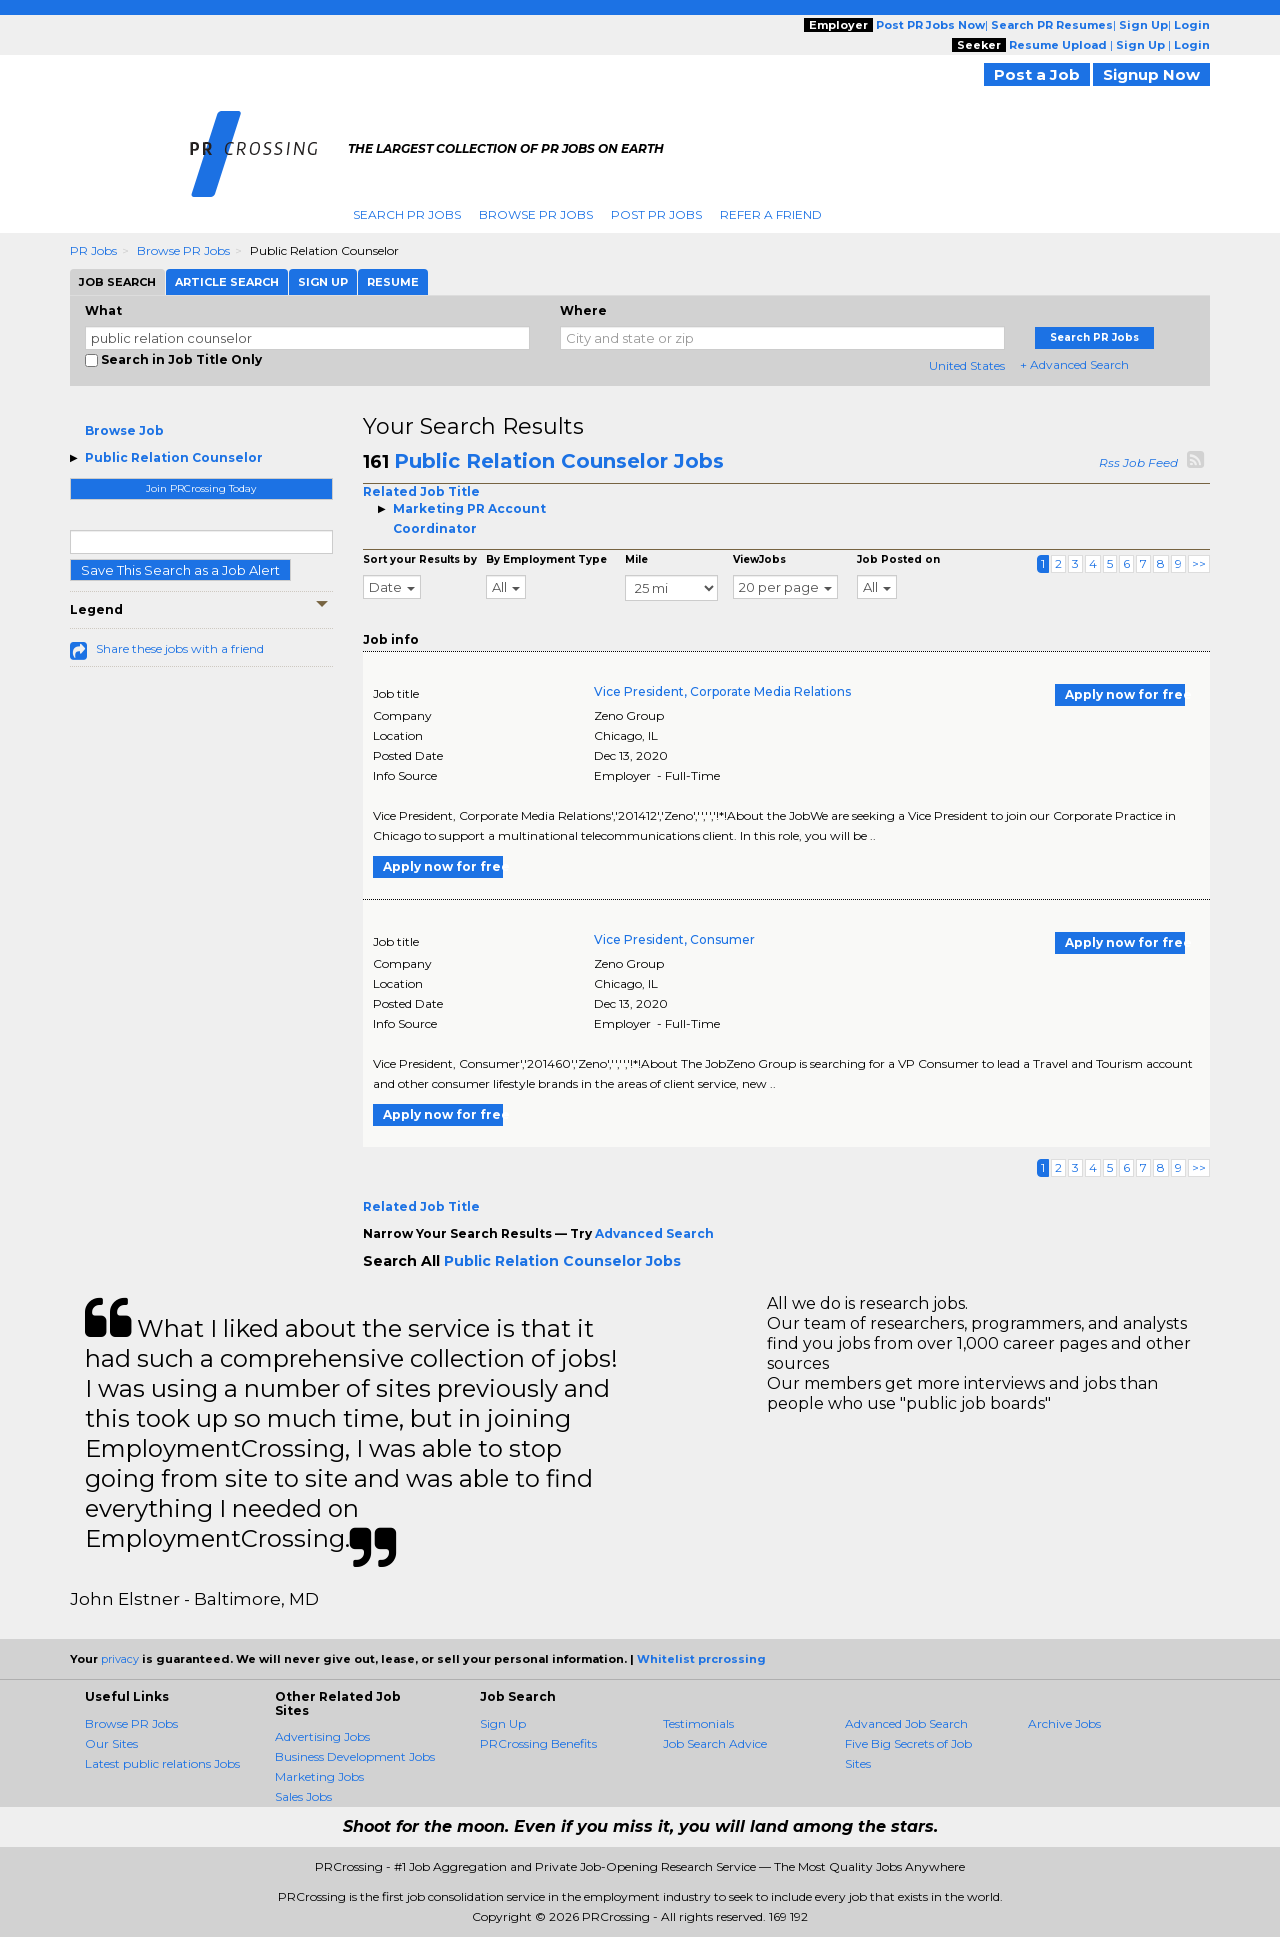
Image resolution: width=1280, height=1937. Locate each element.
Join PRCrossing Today (201, 488)
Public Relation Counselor (174, 457)
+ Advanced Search (1074, 364)
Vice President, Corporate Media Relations (722, 691)
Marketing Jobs (319, 1776)
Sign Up (503, 1723)
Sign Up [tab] (323, 282)
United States (967, 365)
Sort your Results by (420, 559)
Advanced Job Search (906, 1723)
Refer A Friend (771, 214)
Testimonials (698, 1723)
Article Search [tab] (227, 282)
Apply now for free (1125, 694)
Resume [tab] (393, 282)
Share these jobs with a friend (180, 648)
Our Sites (111, 1743)
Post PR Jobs (656, 214)
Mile (636, 559)
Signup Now (1151, 74)
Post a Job (1037, 74)
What (103, 310)
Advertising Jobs (322, 1736)
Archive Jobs (1064, 1723)
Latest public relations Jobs (162, 1763)
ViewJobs (759, 559)
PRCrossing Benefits (538, 1743)
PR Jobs (93, 250)
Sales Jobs (303, 1796)
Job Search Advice (715, 1743)
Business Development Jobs (355, 1756)
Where (583, 310)
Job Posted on (898, 559)
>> (1199, 563)
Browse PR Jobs (536, 214)
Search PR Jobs (407, 214)
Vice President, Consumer (674, 939)
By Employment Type (546, 559)
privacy (120, 1659)
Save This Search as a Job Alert (180, 570)
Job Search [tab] (117, 282)
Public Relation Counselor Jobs (559, 461)
